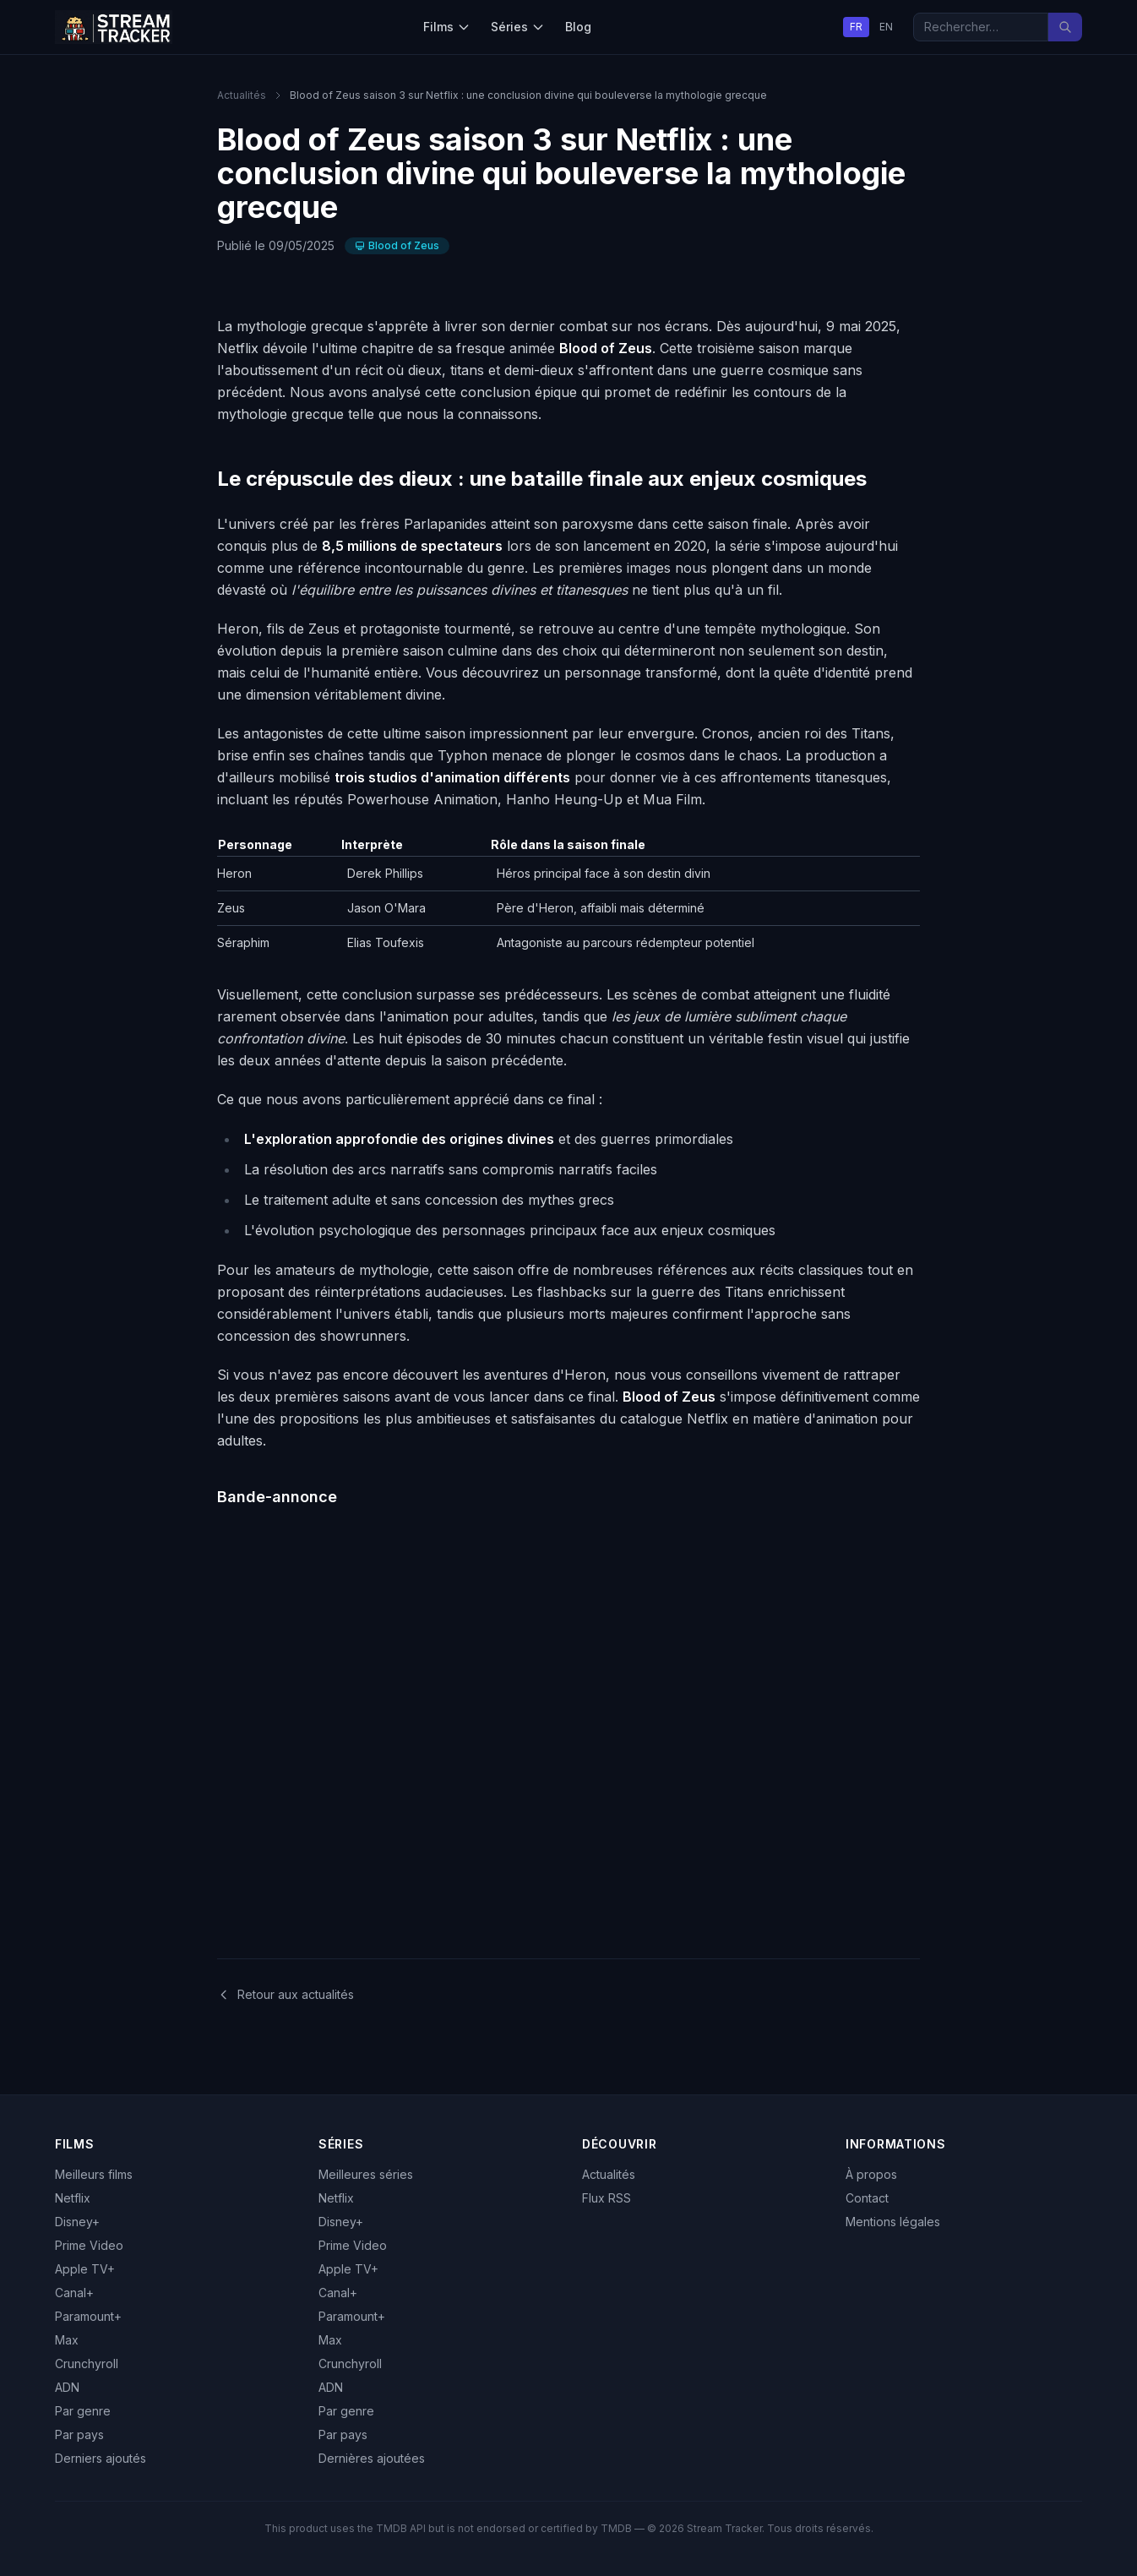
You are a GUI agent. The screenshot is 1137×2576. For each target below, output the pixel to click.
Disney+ (77, 2221)
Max (67, 2340)
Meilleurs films (94, 2174)
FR (856, 26)
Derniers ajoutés (100, 2458)
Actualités (241, 95)
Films (447, 26)
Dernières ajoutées (371, 2458)
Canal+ (74, 2292)
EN (886, 26)
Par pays (79, 2434)
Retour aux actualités (285, 1994)
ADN (67, 2387)
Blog (578, 26)
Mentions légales (893, 2221)
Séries (518, 26)
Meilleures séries (365, 2174)
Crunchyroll (86, 2363)
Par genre (83, 2411)
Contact (867, 2198)
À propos (871, 2174)
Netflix (72, 2198)
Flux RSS (606, 2198)
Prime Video (89, 2245)
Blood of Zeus (397, 245)
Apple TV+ (85, 2269)
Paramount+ (88, 2316)
